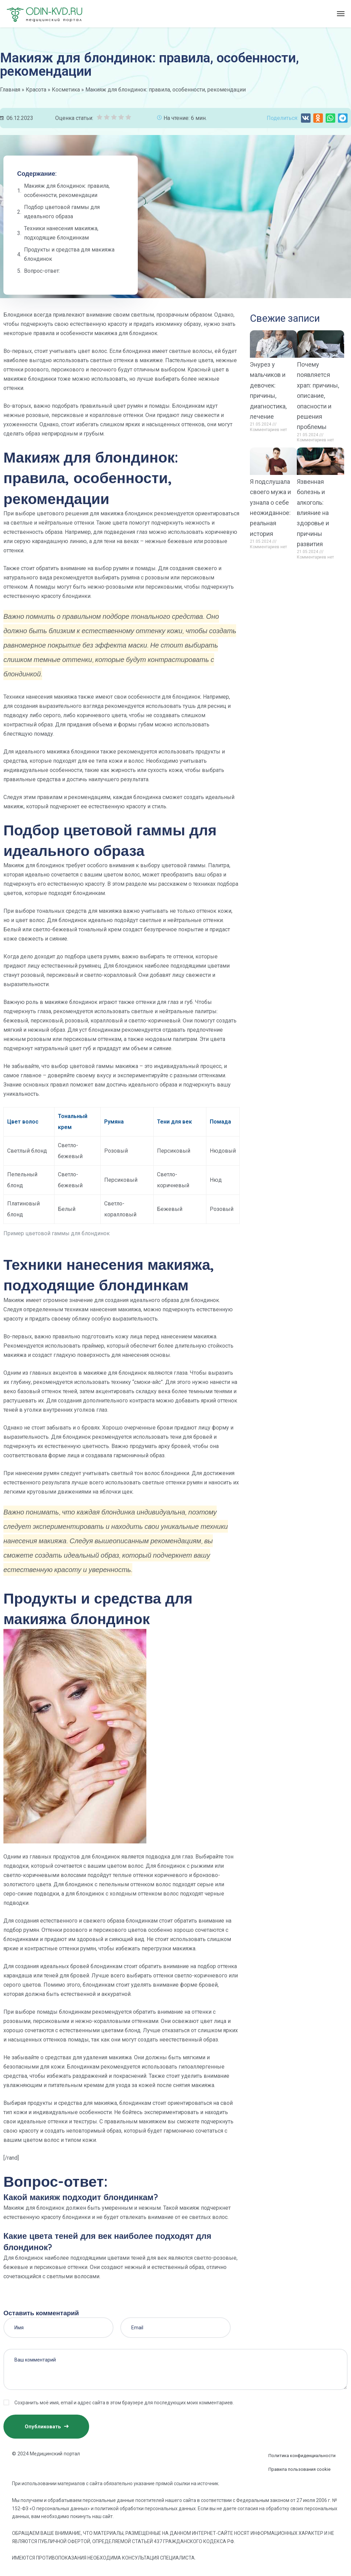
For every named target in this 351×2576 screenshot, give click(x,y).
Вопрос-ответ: (42, 271)
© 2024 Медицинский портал (46, 2454)
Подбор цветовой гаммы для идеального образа (62, 212)
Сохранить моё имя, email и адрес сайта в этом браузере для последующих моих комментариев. (124, 2402)
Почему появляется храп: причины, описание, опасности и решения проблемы (318, 395)
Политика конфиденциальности (302, 2455)
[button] (306, 118)
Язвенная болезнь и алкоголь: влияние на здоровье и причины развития (313, 513)
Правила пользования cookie (299, 2469)
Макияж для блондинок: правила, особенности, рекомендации (67, 190)
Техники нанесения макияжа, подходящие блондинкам (61, 233)
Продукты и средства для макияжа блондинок (69, 254)
